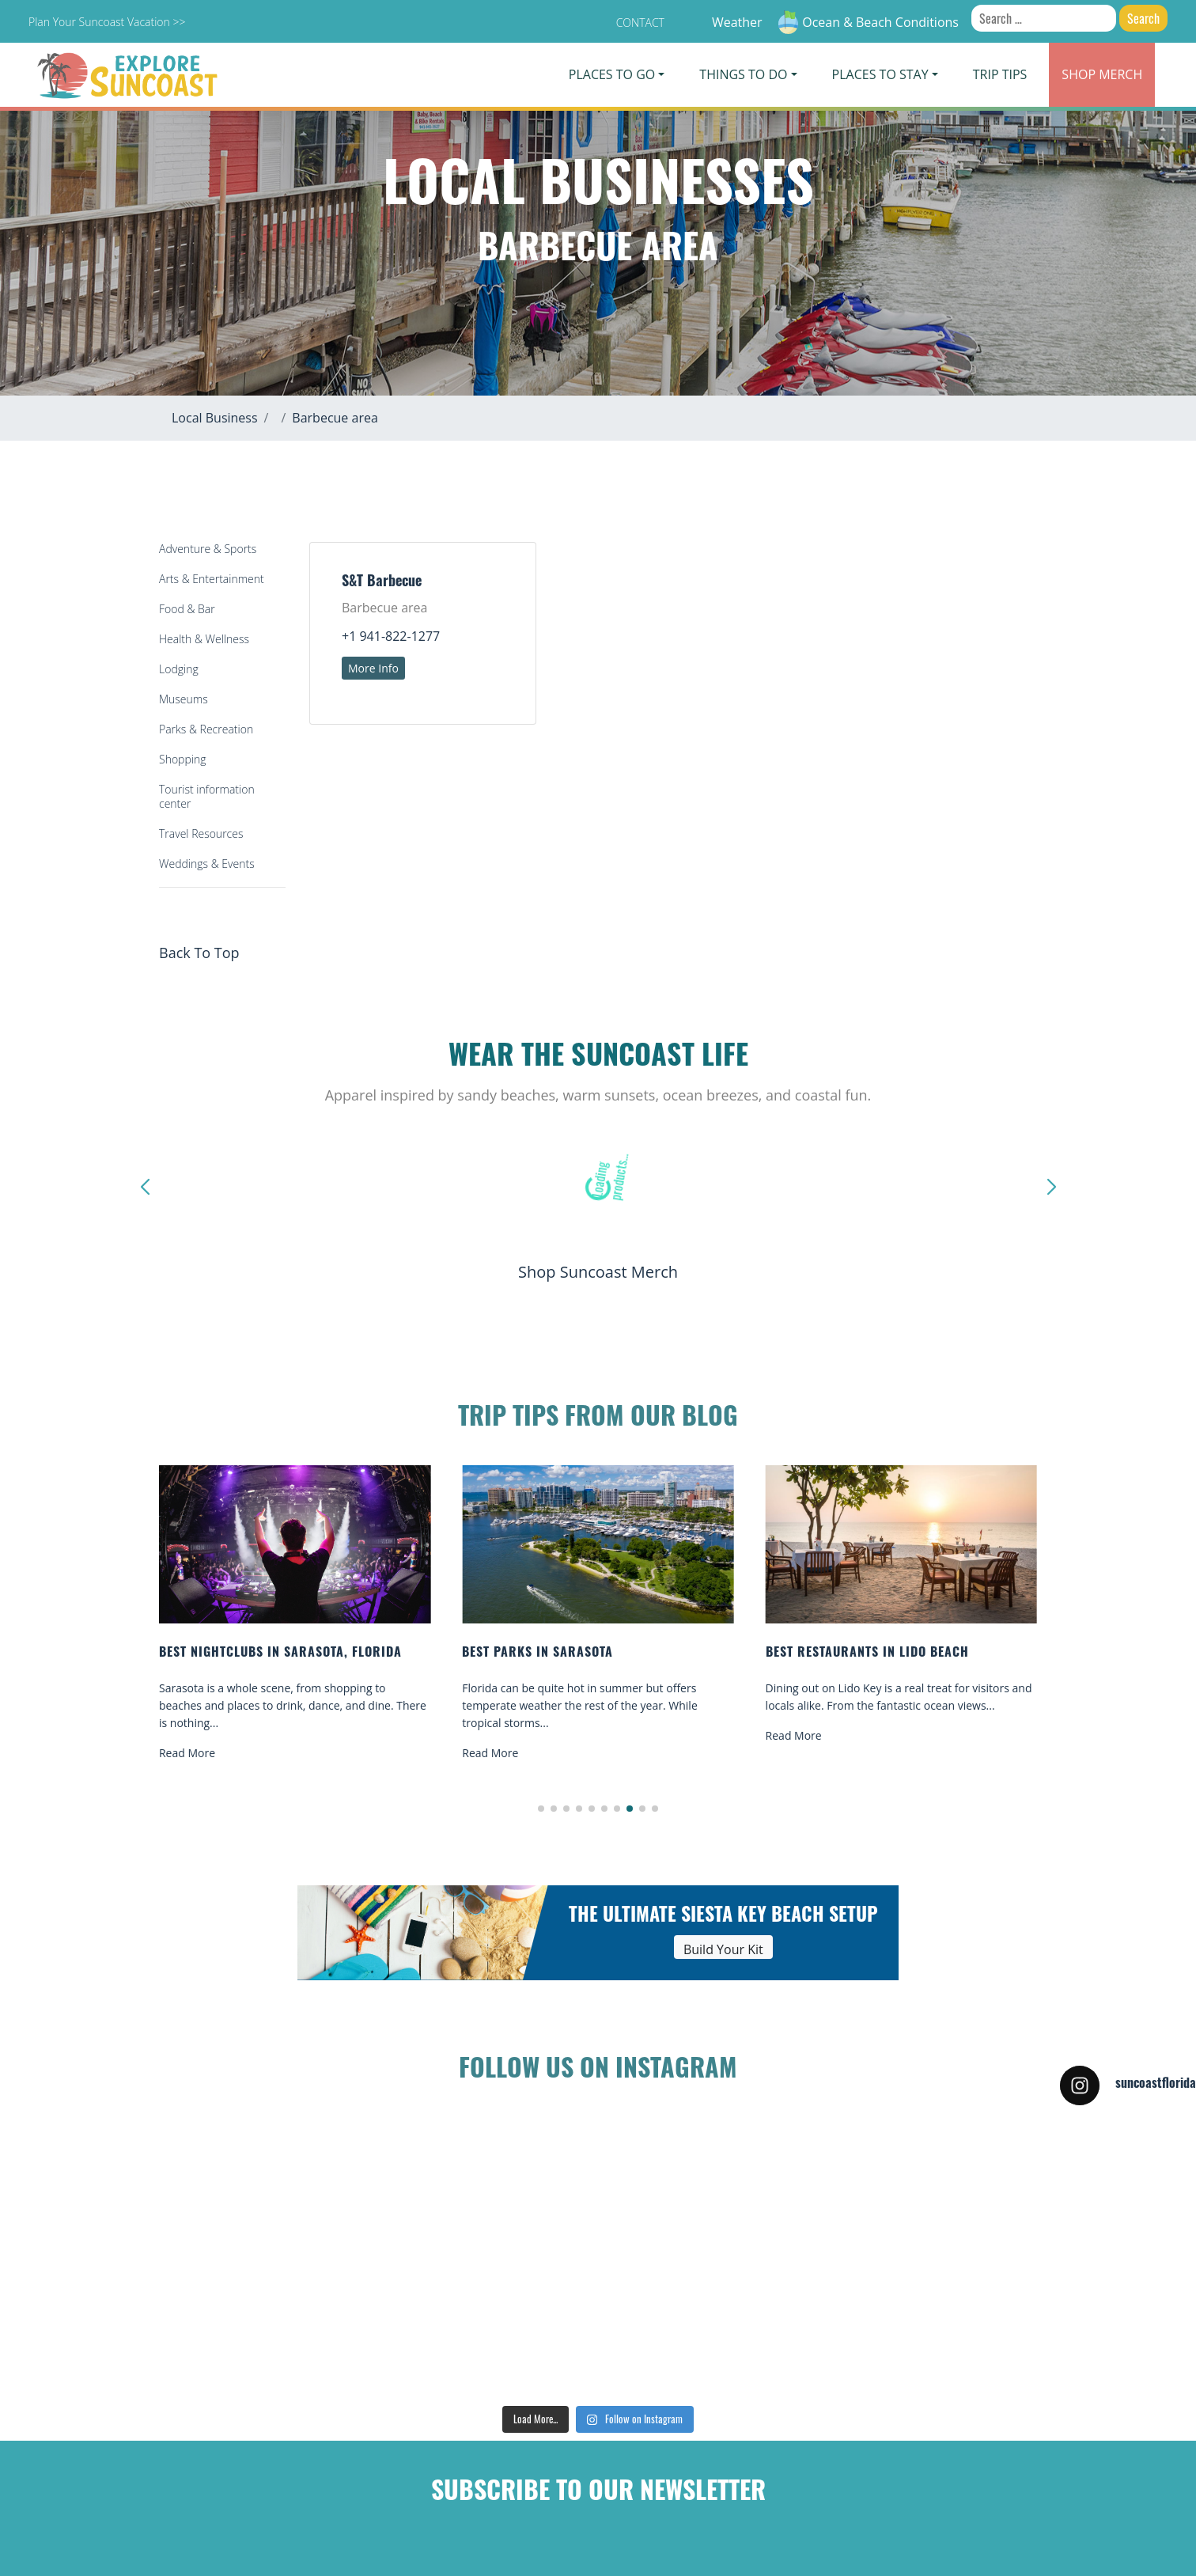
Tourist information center (207, 796)
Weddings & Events (207, 863)
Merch (1102, 74)
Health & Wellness (204, 638)
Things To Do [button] (743, 74)
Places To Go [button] (612, 74)
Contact (640, 22)
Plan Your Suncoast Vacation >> (106, 21)
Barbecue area (334, 417)
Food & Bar (187, 608)
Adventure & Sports (207, 548)
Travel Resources (201, 833)
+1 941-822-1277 (391, 636)
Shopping (182, 759)
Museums (183, 699)
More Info (373, 668)
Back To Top (199, 952)
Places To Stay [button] (880, 74)
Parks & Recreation (206, 729)
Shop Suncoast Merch (598, 1271)
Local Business (215, 417)
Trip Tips (1000, 74)
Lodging (179, 668)
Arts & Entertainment (211, 578)
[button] (541, 1808)
